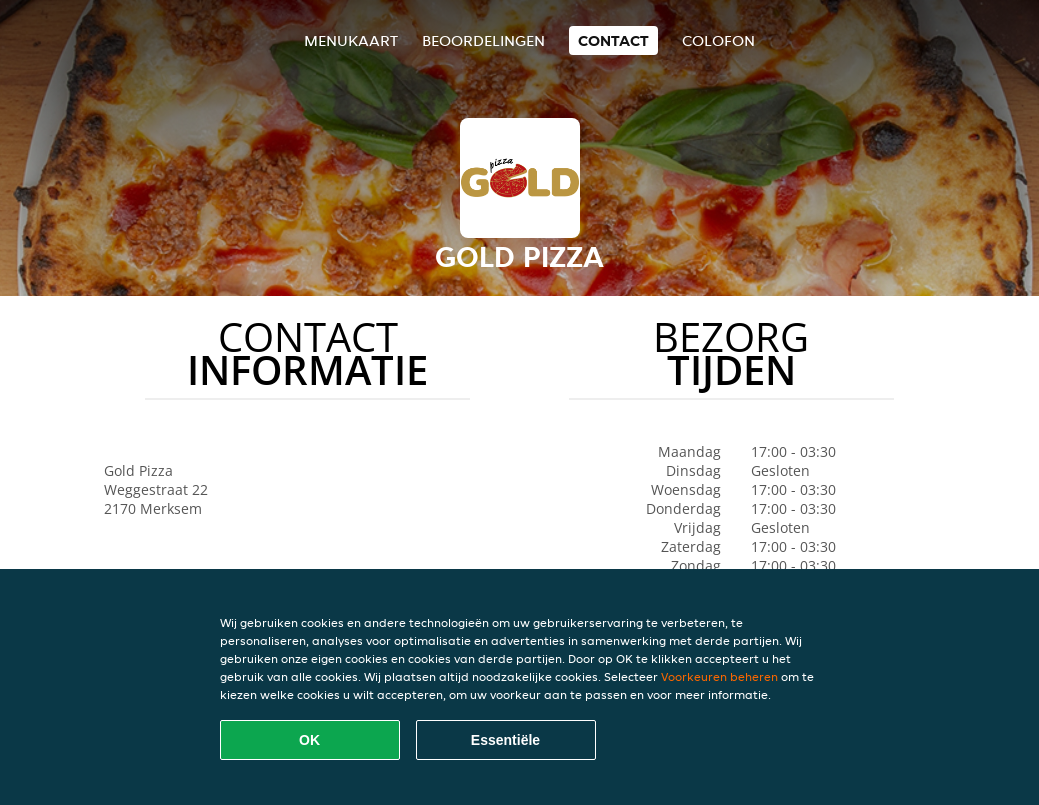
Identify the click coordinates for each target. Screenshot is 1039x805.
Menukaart (351, 40)
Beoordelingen (483, 40)
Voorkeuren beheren (719, 676)
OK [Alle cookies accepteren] (309, 740)
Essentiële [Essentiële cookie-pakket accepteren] (505, 740)
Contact (613, 40)
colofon (718, 40)
